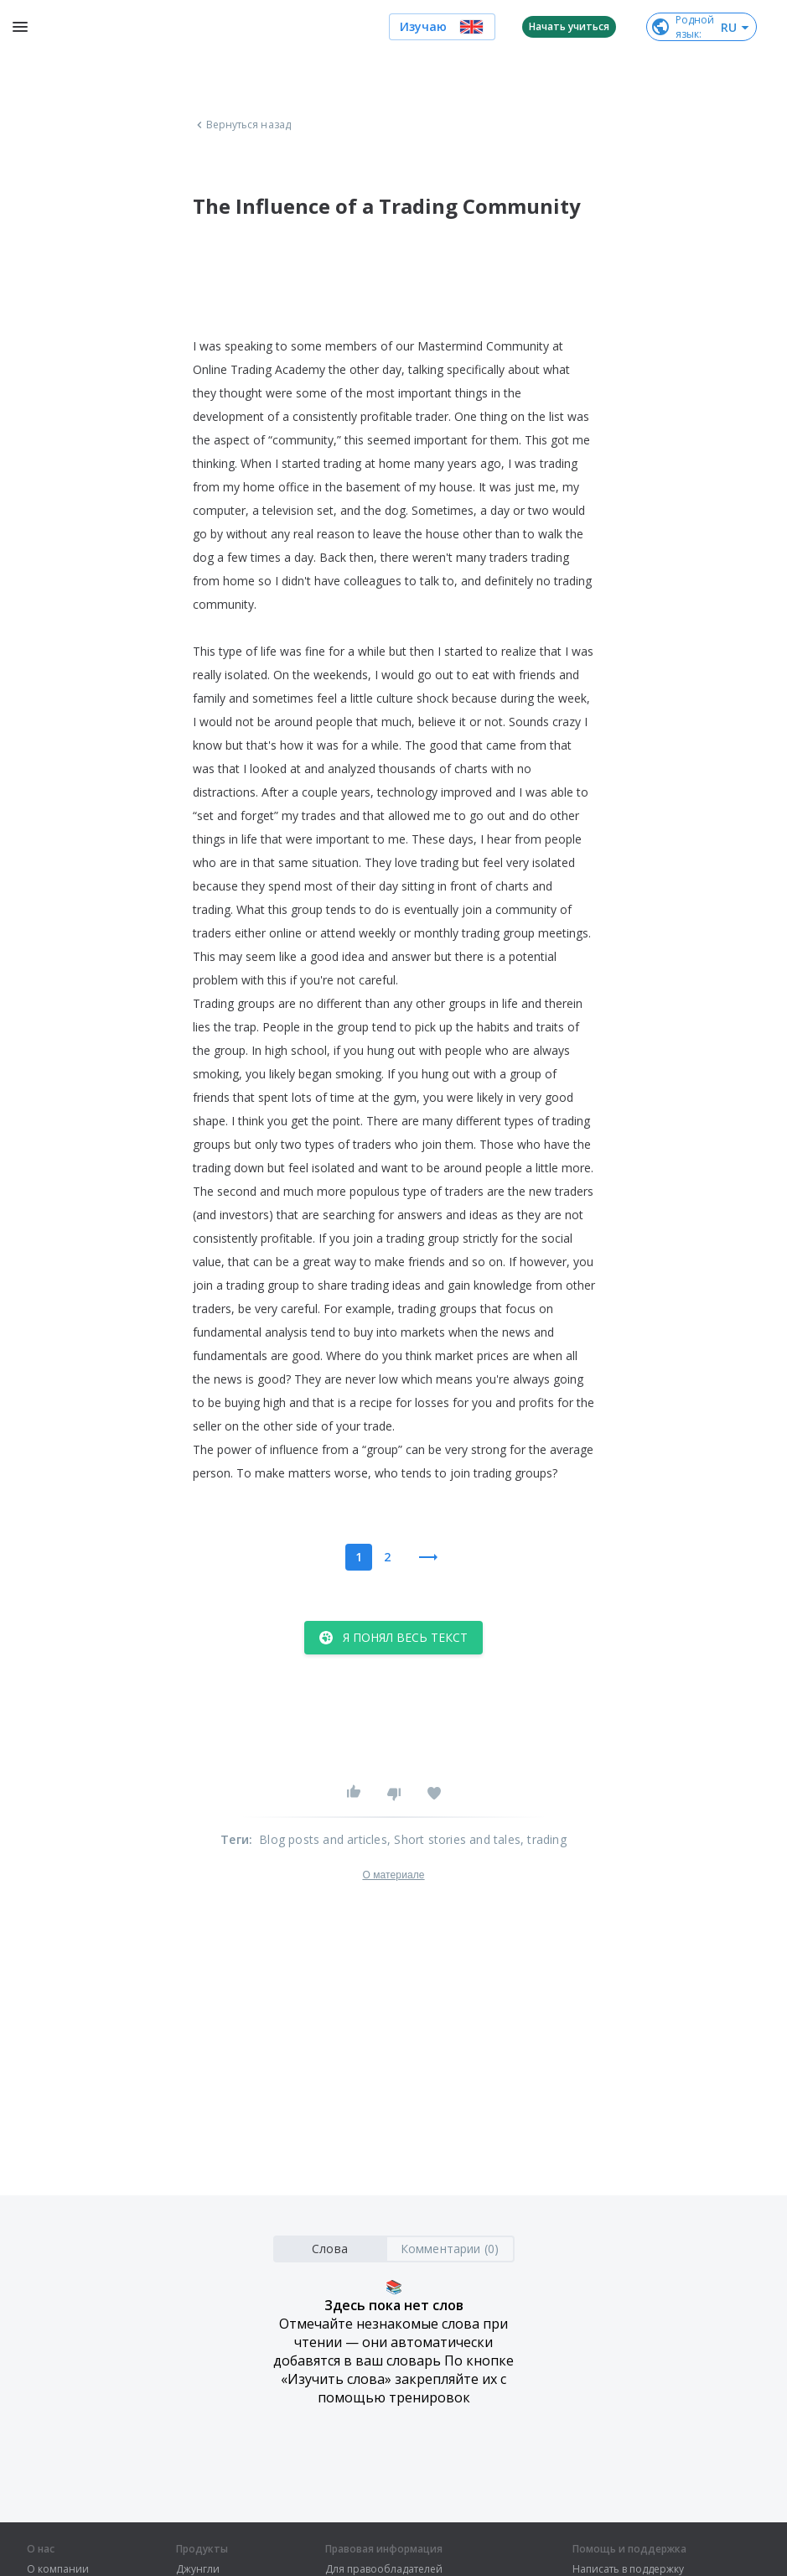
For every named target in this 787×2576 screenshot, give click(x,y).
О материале (393, 1875)
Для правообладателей (384, 2569)
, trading (543, 1839)
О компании (58, 2569)
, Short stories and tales (453, 1839)
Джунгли (198, 2569)
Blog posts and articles (323, 1839)
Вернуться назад (242, 125)
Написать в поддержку (628, 2569)
